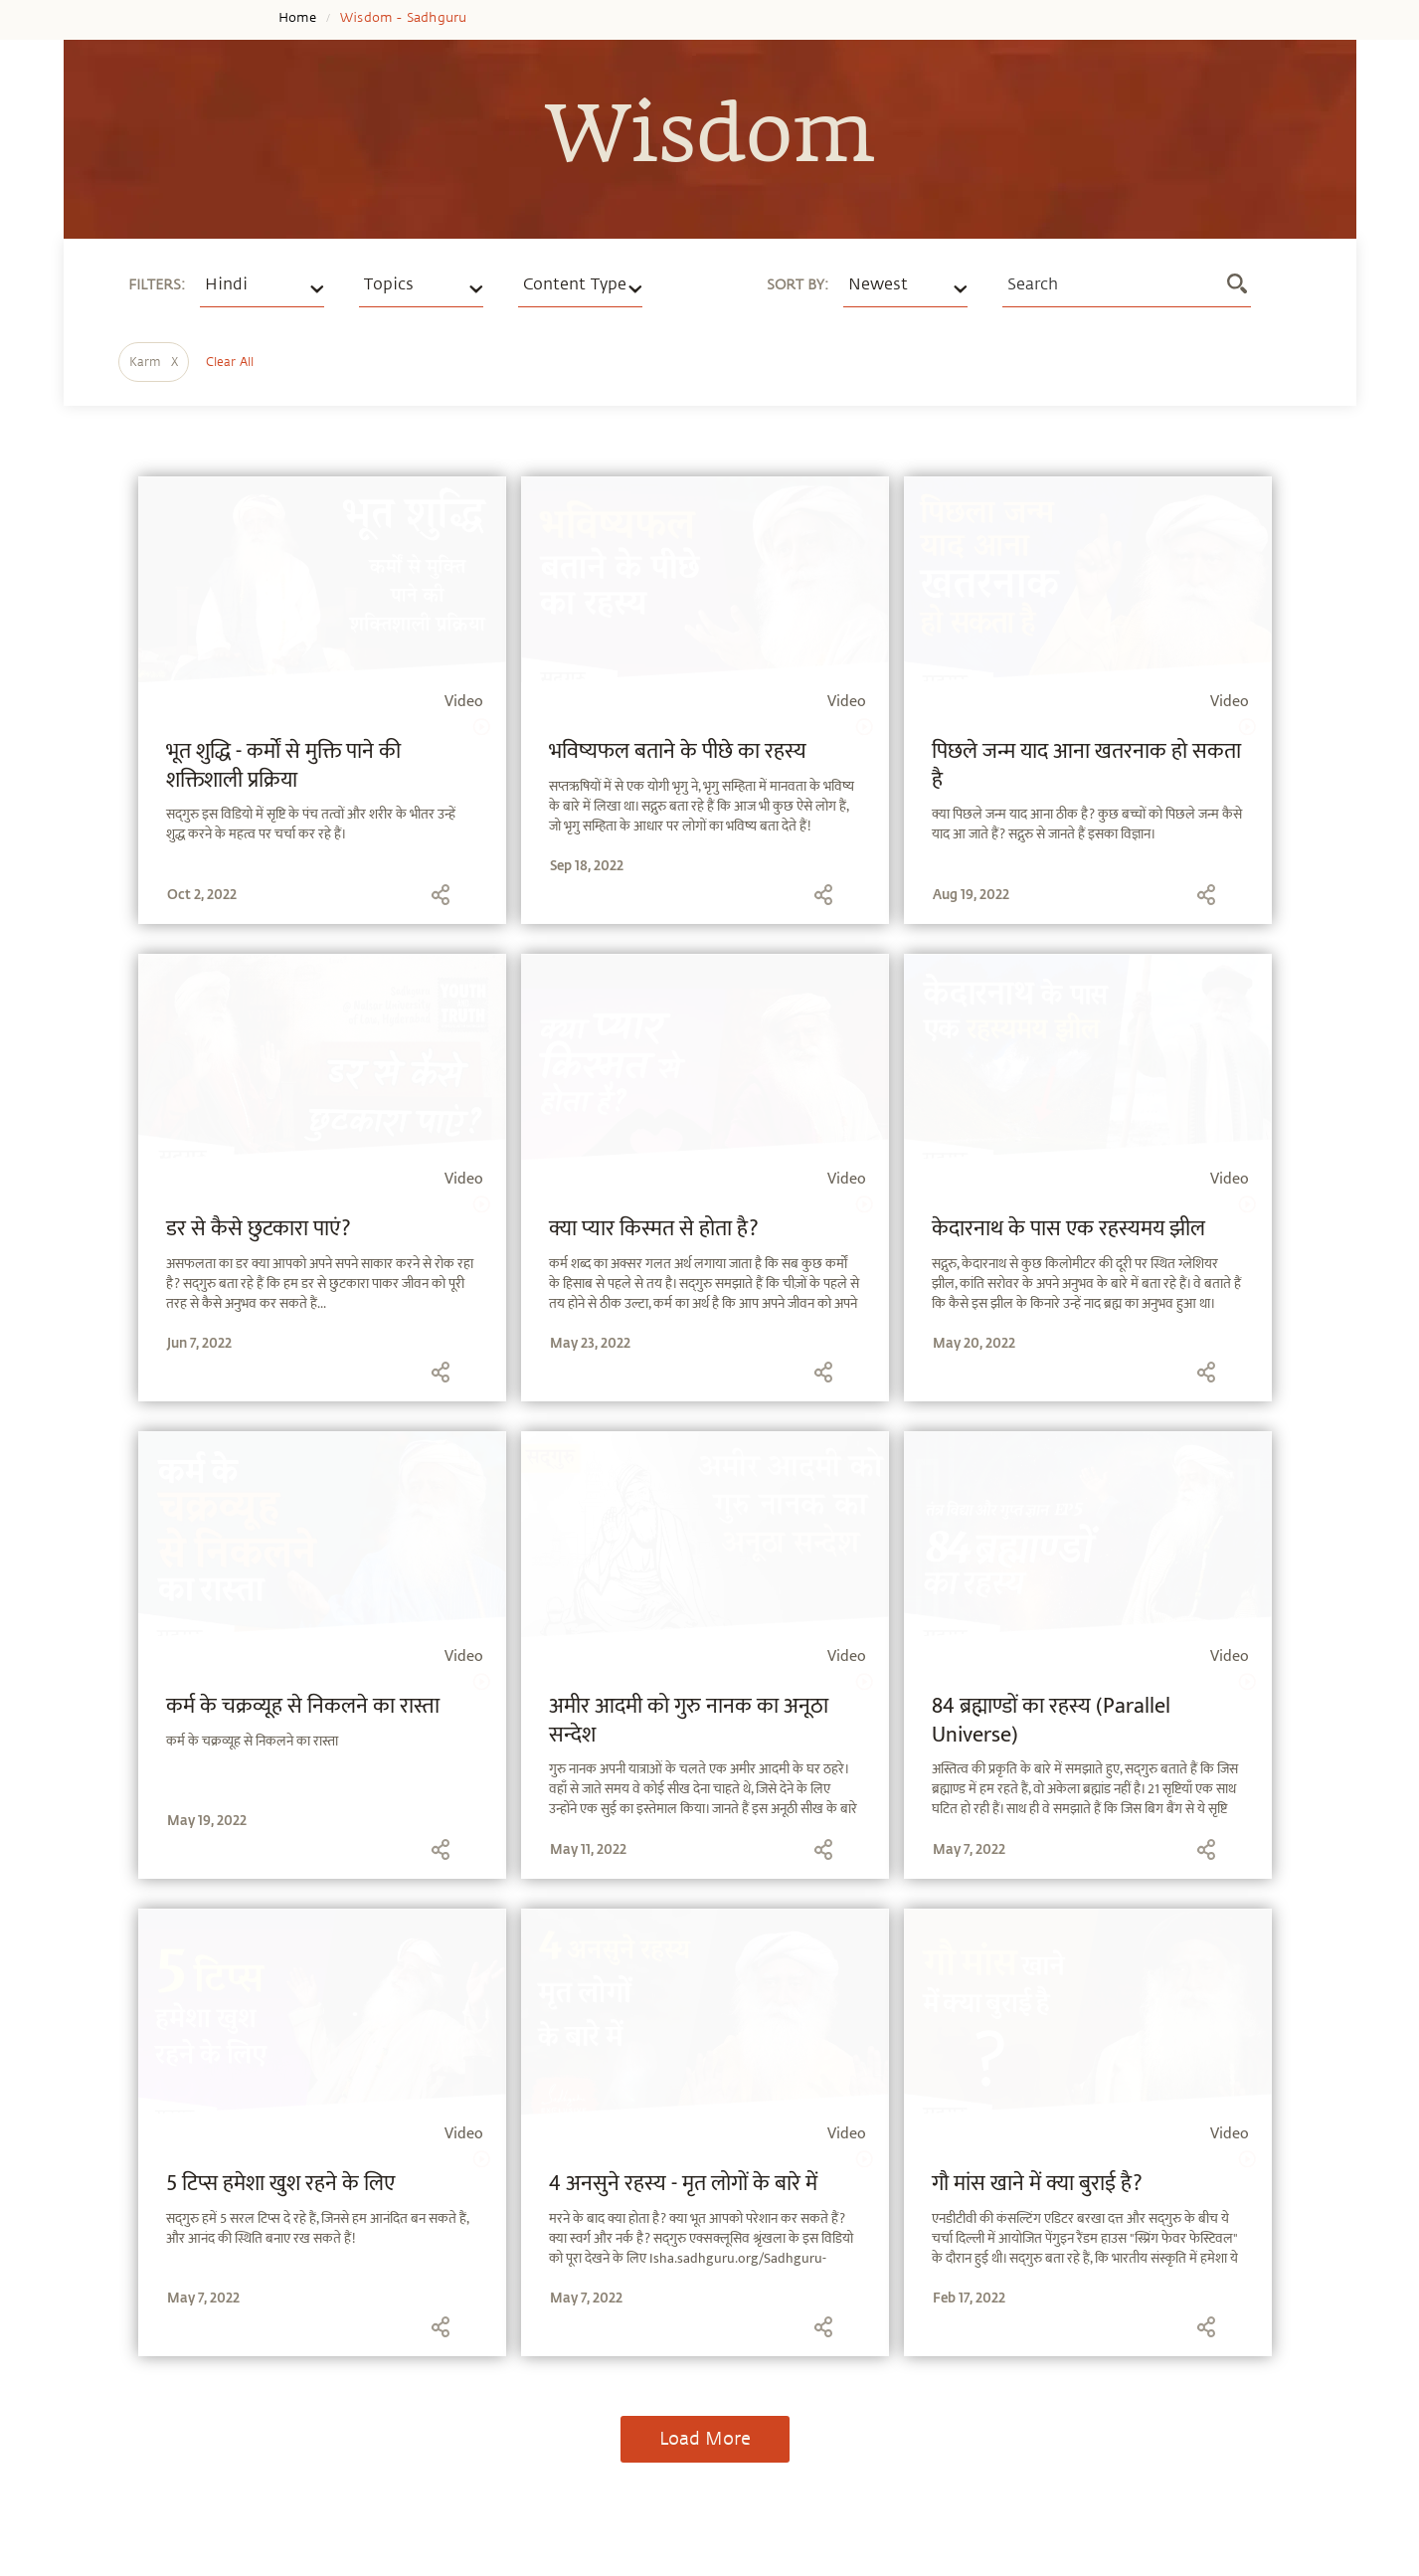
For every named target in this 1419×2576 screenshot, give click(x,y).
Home (297, 18)
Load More (705, 2439)
